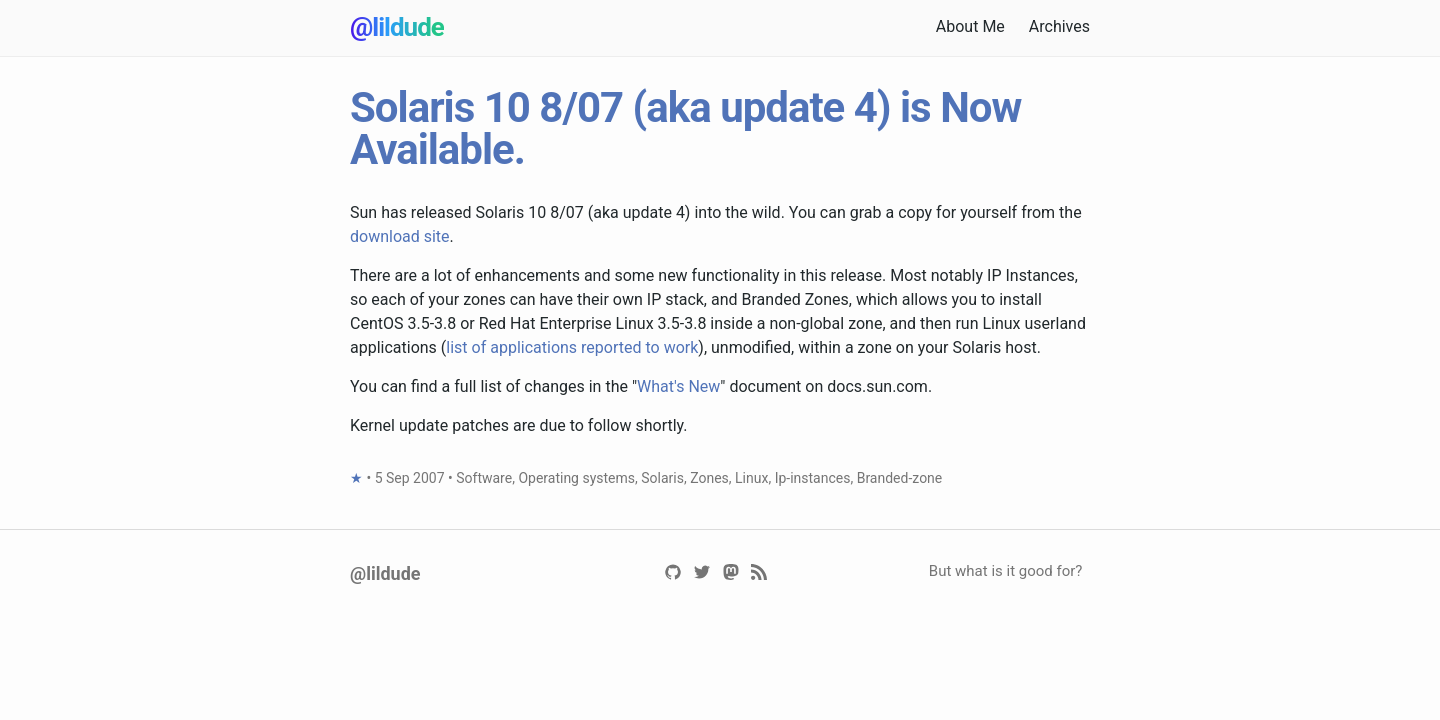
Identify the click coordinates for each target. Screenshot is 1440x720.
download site (400, 236)
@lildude (397, 27)
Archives (1059, 26)
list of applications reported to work (572, 347)
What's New (678, 386)
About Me (970, 26)
